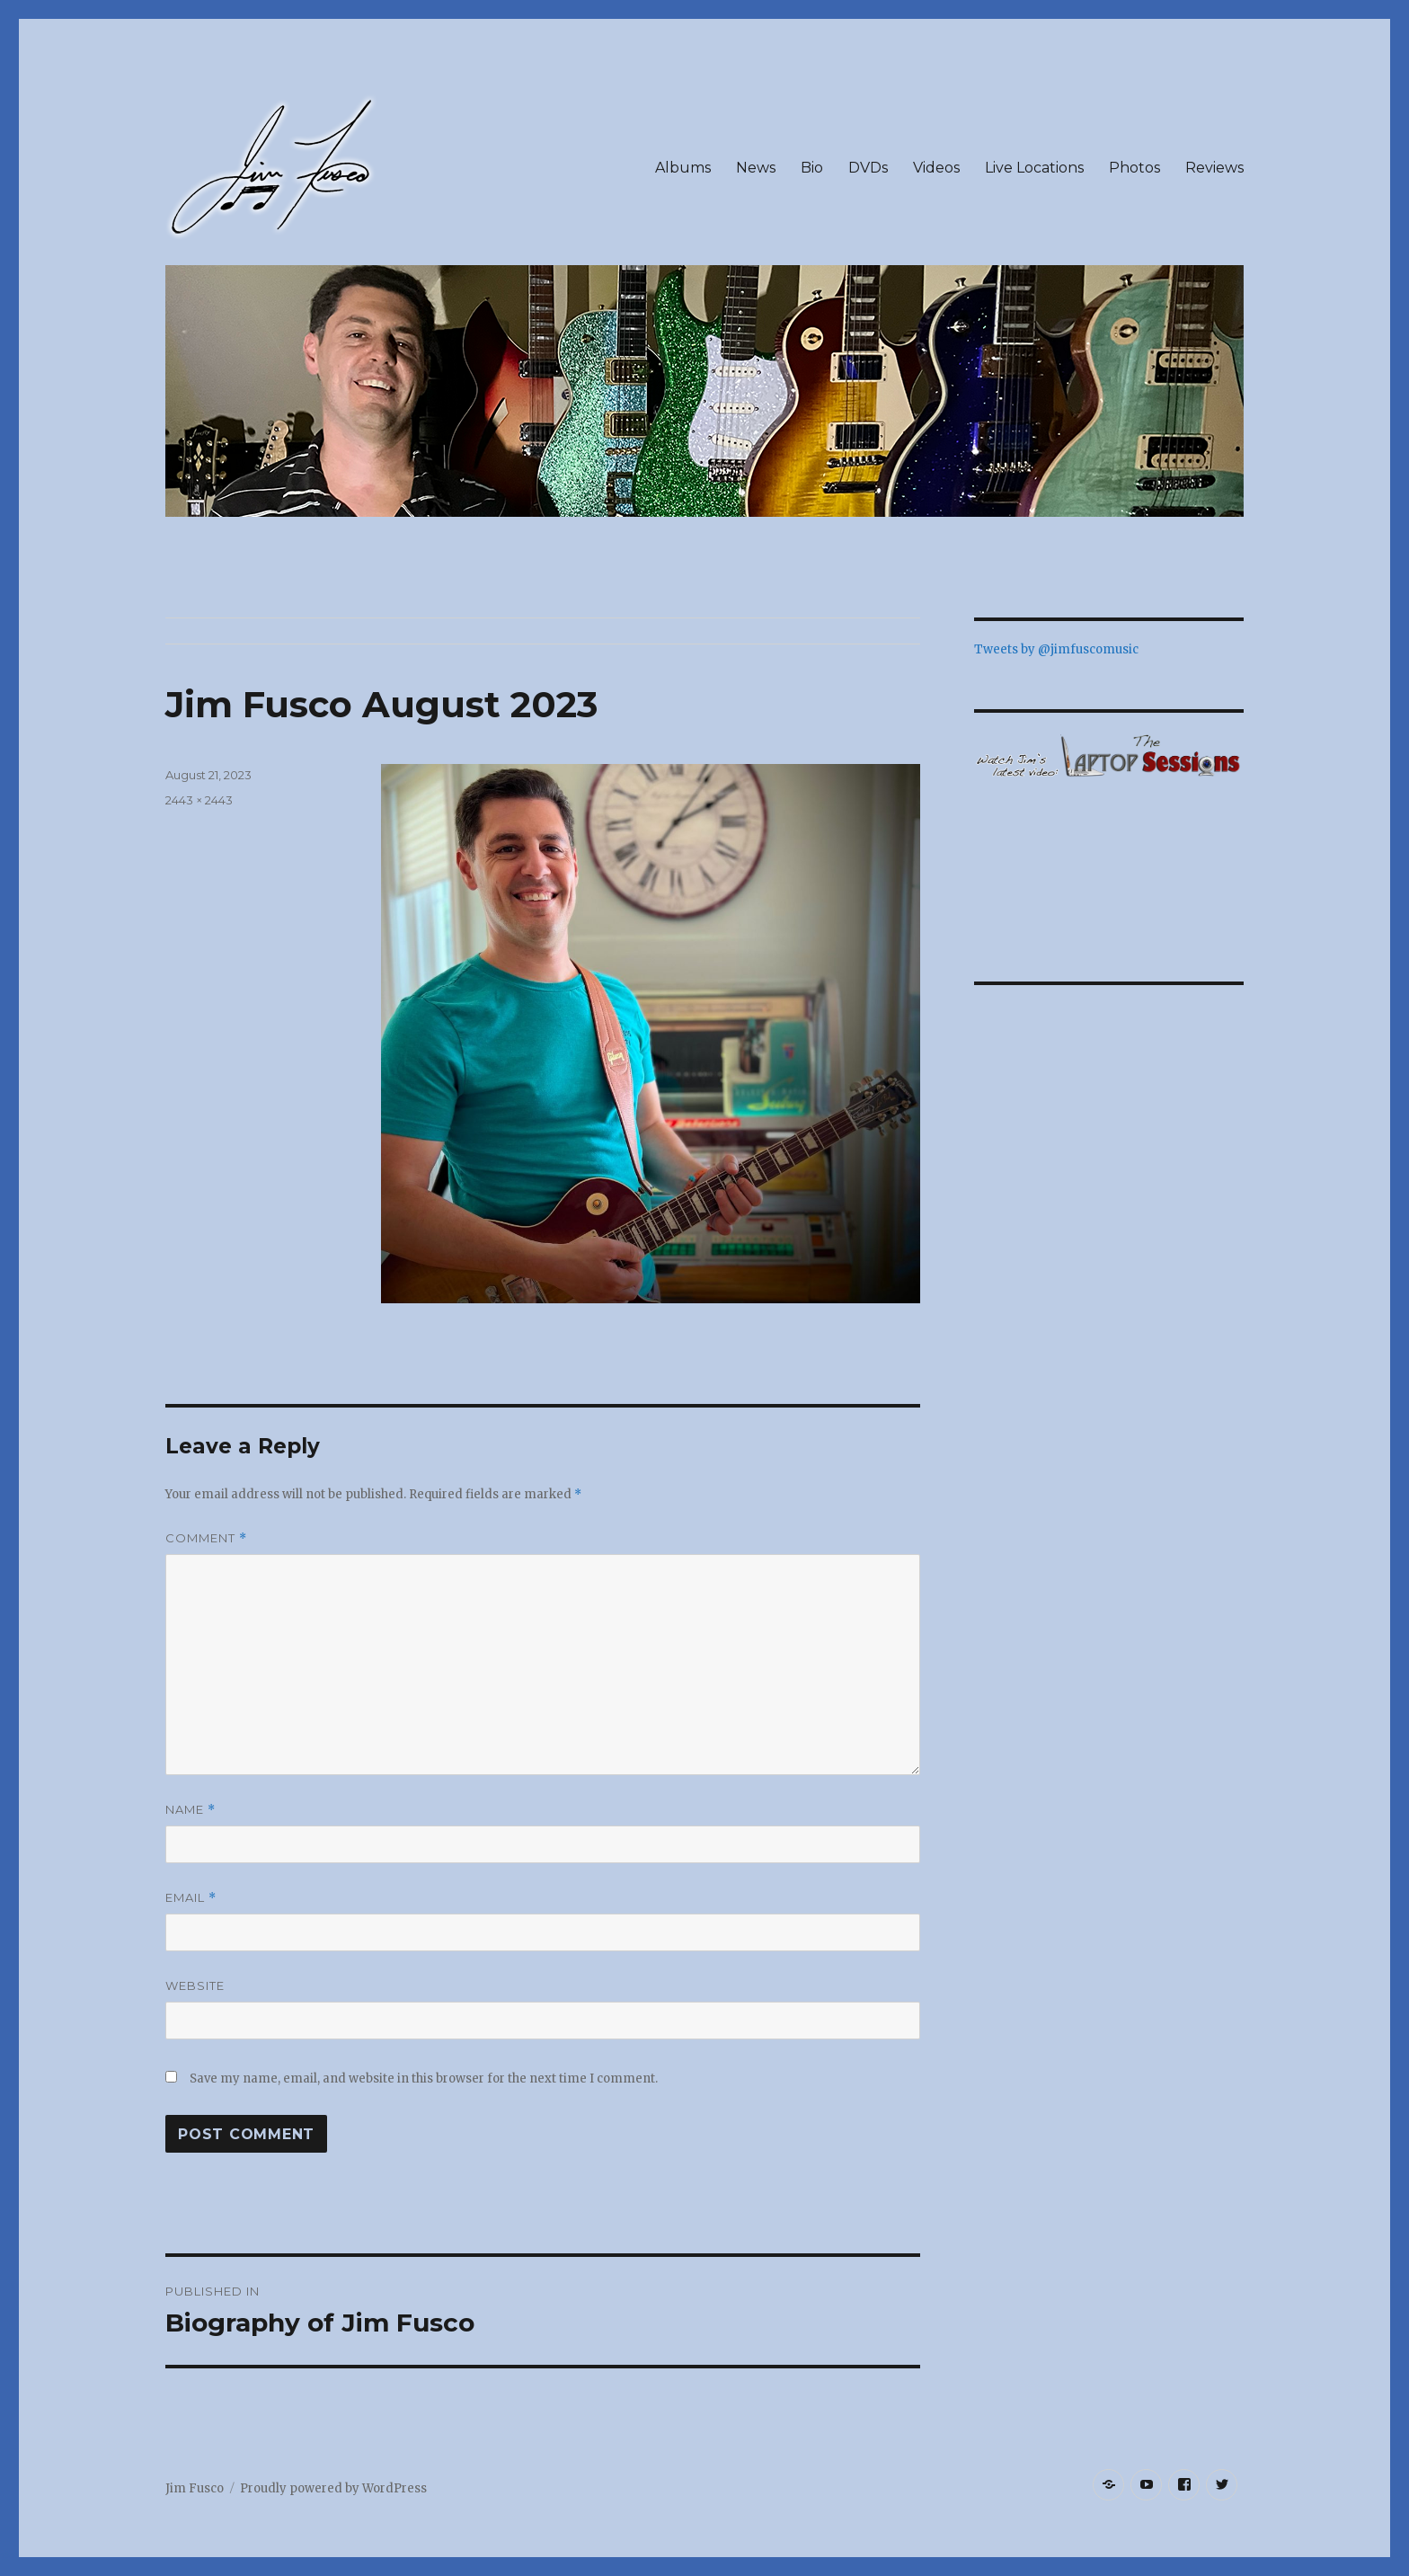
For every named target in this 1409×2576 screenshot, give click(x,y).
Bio (812, 167)
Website (195, 1985)
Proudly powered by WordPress (333, 2488)
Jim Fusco (194, 2488)
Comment (206, 1538)
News (755, 167)
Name (190, 1809)
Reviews (1214, 167)
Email (191, 1897)
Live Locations (1034, 167)
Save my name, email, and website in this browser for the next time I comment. (424, 2078)
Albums (683, 167)
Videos (936, 167)
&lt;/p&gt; (1109, 863)
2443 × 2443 (199, 800)
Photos (1134, 167)
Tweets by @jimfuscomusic (1056, 649)
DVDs (868, 167)
